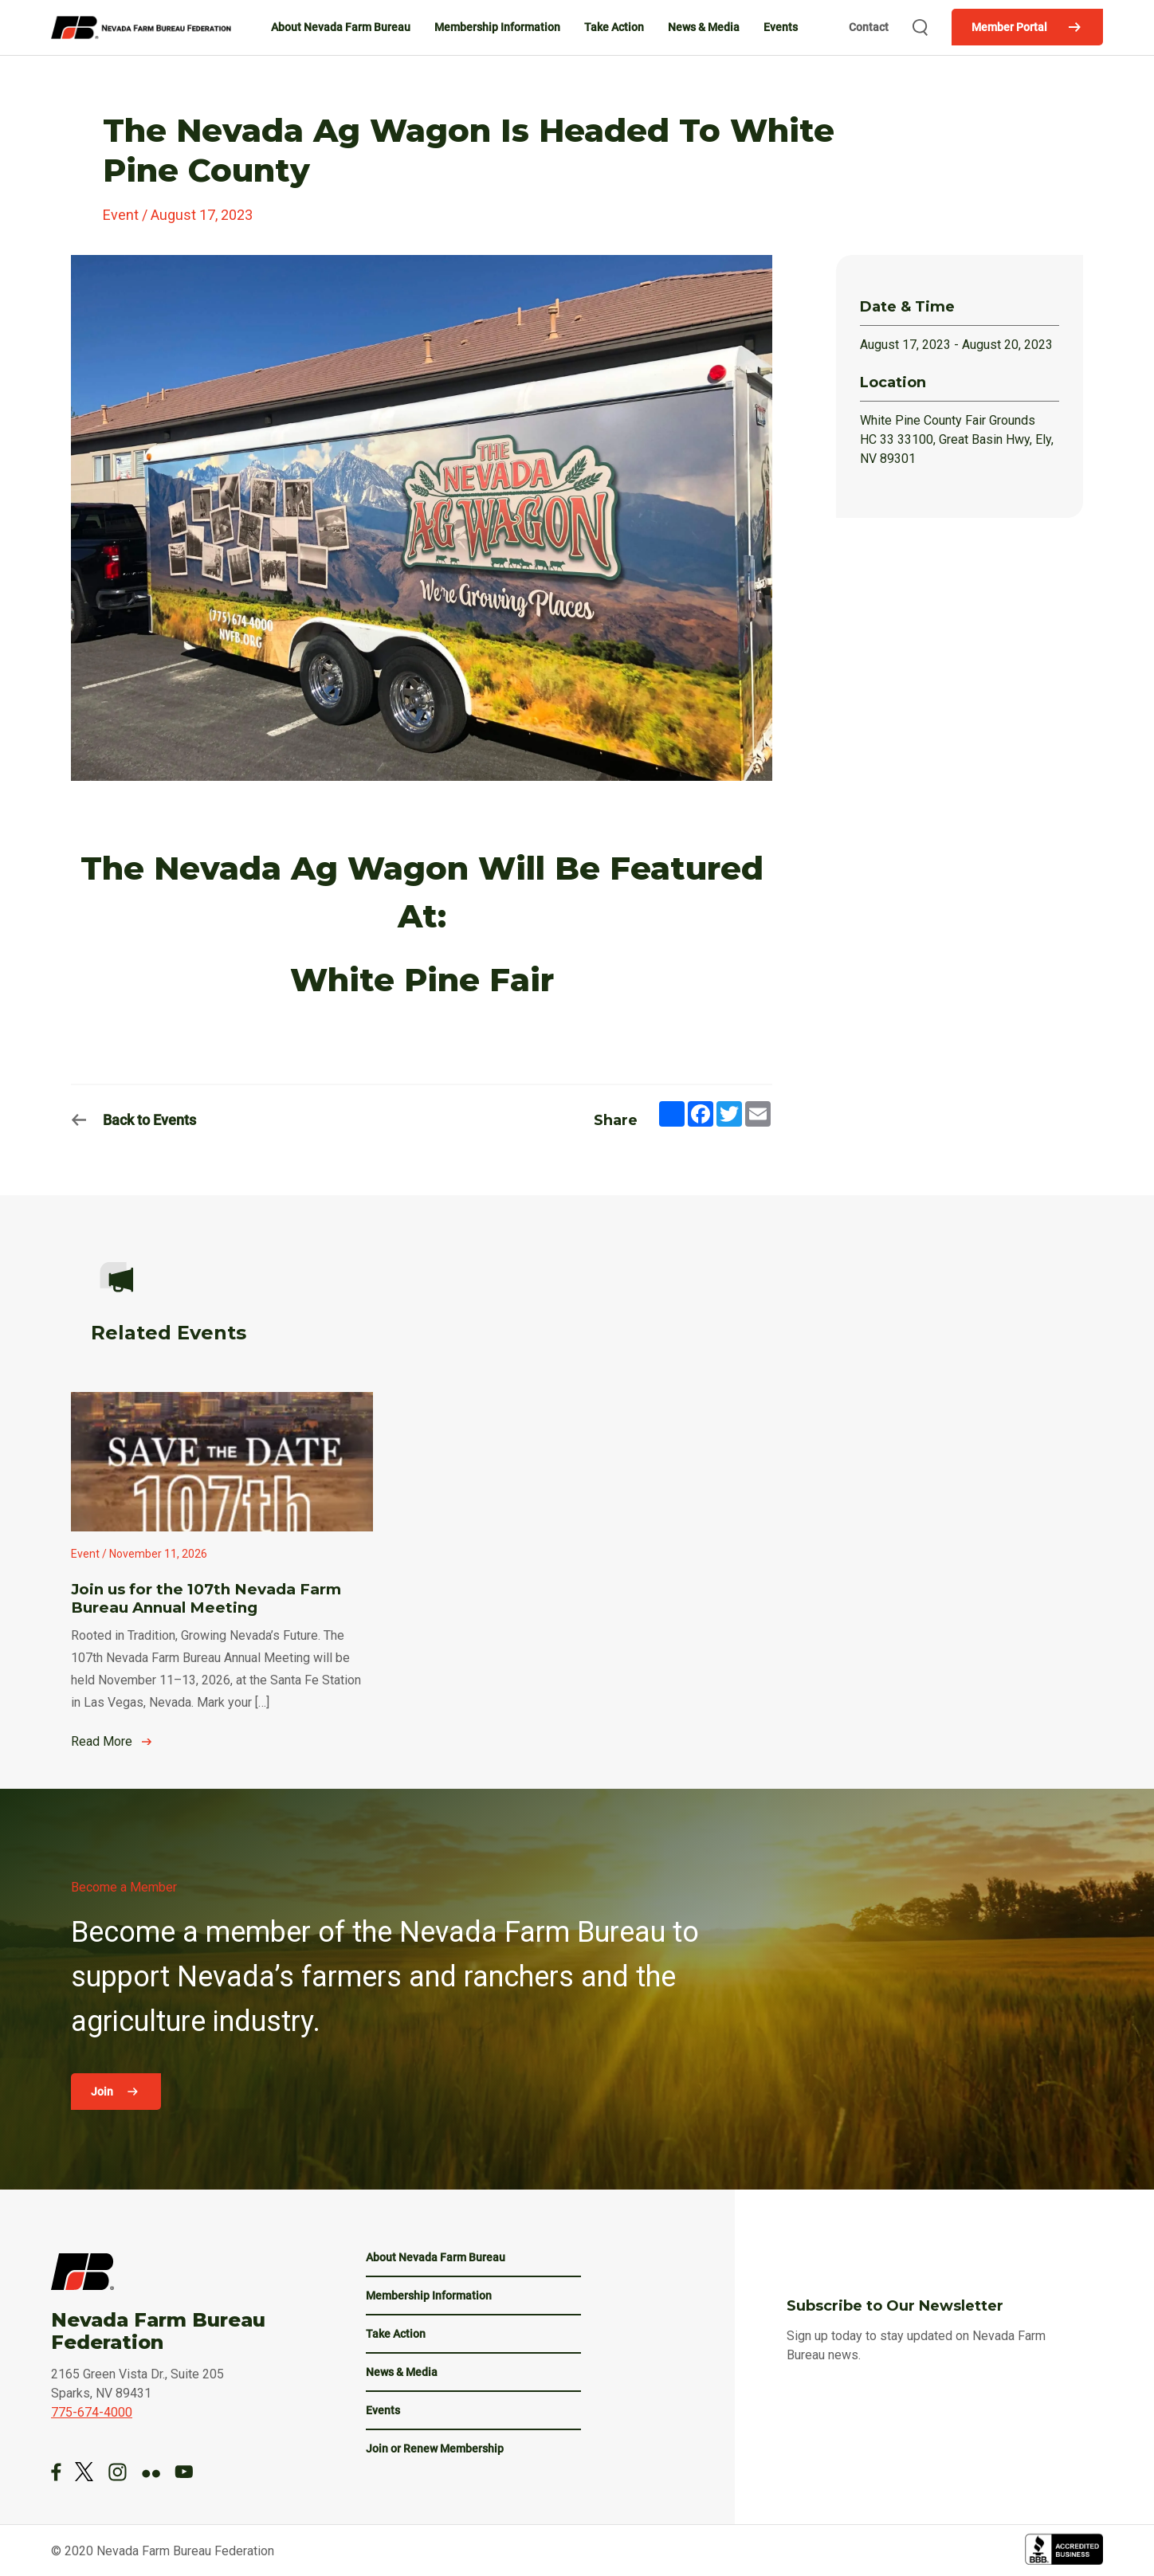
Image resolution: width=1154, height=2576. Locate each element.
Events (780, 27)
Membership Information (497, 27)
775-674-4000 (91, 2412)
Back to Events (149, 1120)
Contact (869, 27)
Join (103, 2091)
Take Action (614, 27)
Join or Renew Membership (435, 2448)
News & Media (704, 27)
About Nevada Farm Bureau (340, 27)
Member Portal (1009, 27)
